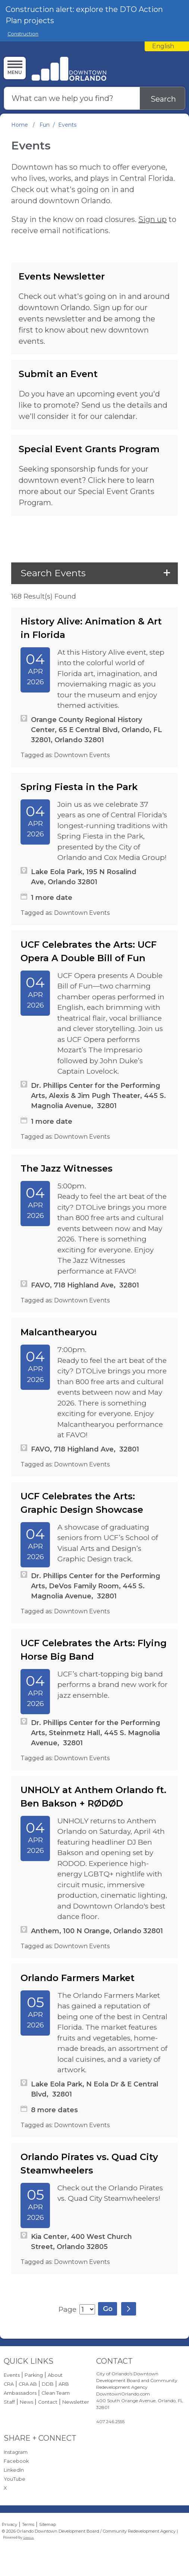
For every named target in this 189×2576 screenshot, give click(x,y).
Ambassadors (20, 2393)
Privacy (9, 2524)
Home (19, 124)
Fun (45, 124)
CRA (9, 2384)
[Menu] (14, 68)
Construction (22, 34)
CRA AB (28, 2384)
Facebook (16, 2461)
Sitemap (47, 2524)
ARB (64, 2384)
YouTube (14, 2479)
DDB (48, 2384)
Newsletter (75, 2402)
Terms (28, 2524)
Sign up (152, 219)
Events (12, 2375)
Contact (47, 2402)
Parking (34, 2375)
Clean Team (55, 2393)
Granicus (28, 2537)
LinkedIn (14, 2470)
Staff (9, 2402)
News (26, 2402)
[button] (94, 573)
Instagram (16, 2452)
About (55, 2375)
